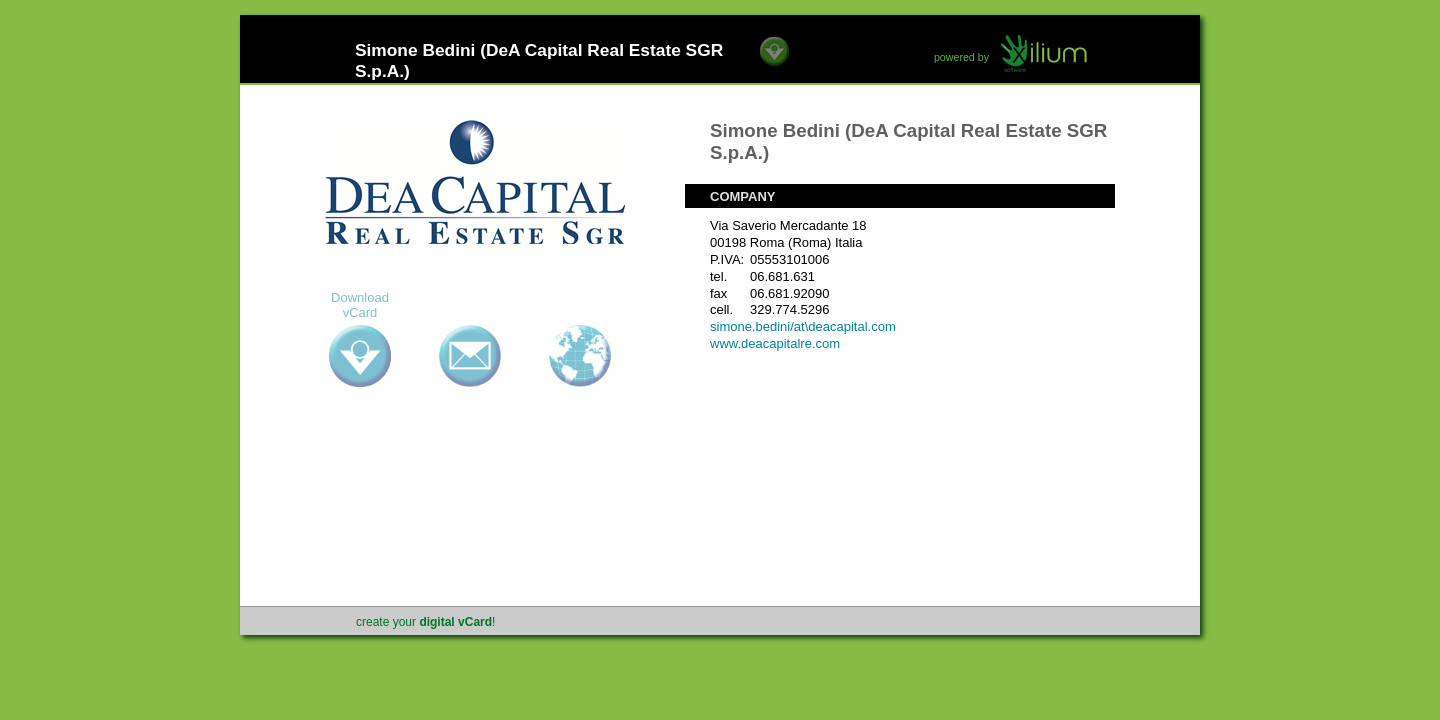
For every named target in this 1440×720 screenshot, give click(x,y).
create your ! (425, 622)
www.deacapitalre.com (775, 343)
